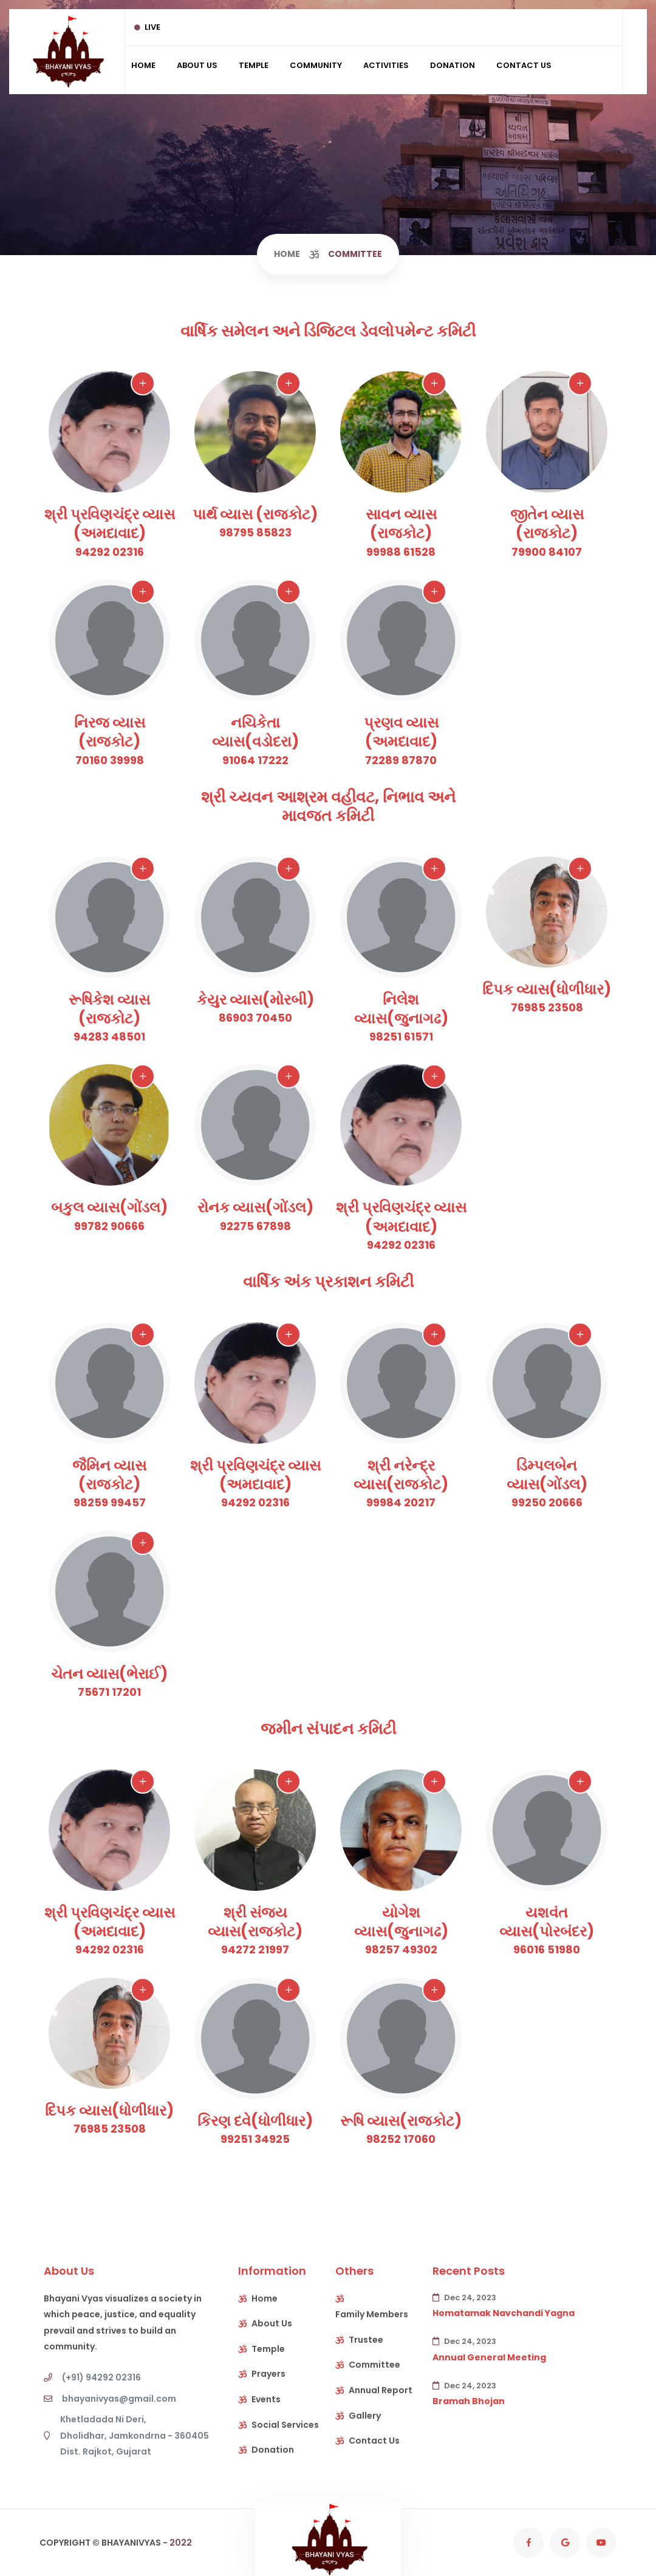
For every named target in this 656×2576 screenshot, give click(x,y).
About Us (197, 65)
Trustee (366, 2340)
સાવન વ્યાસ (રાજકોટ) (401, 523)
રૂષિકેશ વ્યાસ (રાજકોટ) (109, 1008)
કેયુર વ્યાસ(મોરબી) (255, 999)
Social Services (285, 2425)
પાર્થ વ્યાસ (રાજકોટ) (255, 514)
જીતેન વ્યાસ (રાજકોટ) (547, 523)
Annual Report (380, 2390)
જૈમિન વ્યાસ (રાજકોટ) (109, 1474)
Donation (452, 65)
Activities (386, 65)
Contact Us (524, 65)
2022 (180, 2543)
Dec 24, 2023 (464, 2297)
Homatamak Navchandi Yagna (503, 2313)
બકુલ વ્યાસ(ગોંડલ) (109, 1207)
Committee (374, 2365)
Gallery (365, 2416)
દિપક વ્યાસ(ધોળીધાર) (546, 989)
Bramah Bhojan (468, 2401)
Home (143, 65)
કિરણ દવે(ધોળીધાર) (255, 2121)
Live (147, 27)
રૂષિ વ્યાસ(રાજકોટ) (401, 2121)
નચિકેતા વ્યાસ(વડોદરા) (255, 731)
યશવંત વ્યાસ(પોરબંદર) (546, 1921)
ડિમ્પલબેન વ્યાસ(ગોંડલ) (547, 1474)
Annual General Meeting (489, 2357)
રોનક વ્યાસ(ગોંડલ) (255, 1207)
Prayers (268, 2374)
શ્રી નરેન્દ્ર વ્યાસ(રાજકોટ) (401, 1474)
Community (316, 65)
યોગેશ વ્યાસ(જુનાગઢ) (401, 1921)
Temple (253, 65)
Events (266, 2399)
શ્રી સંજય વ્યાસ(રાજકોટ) (255, 1921)
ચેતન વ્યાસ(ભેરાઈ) (109, 1674)
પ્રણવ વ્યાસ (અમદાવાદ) (401, 731)
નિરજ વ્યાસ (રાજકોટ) (109, 731)
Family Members (371, 2314)
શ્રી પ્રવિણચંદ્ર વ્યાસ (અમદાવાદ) (109, 523)
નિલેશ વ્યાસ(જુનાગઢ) (401, 1008)
